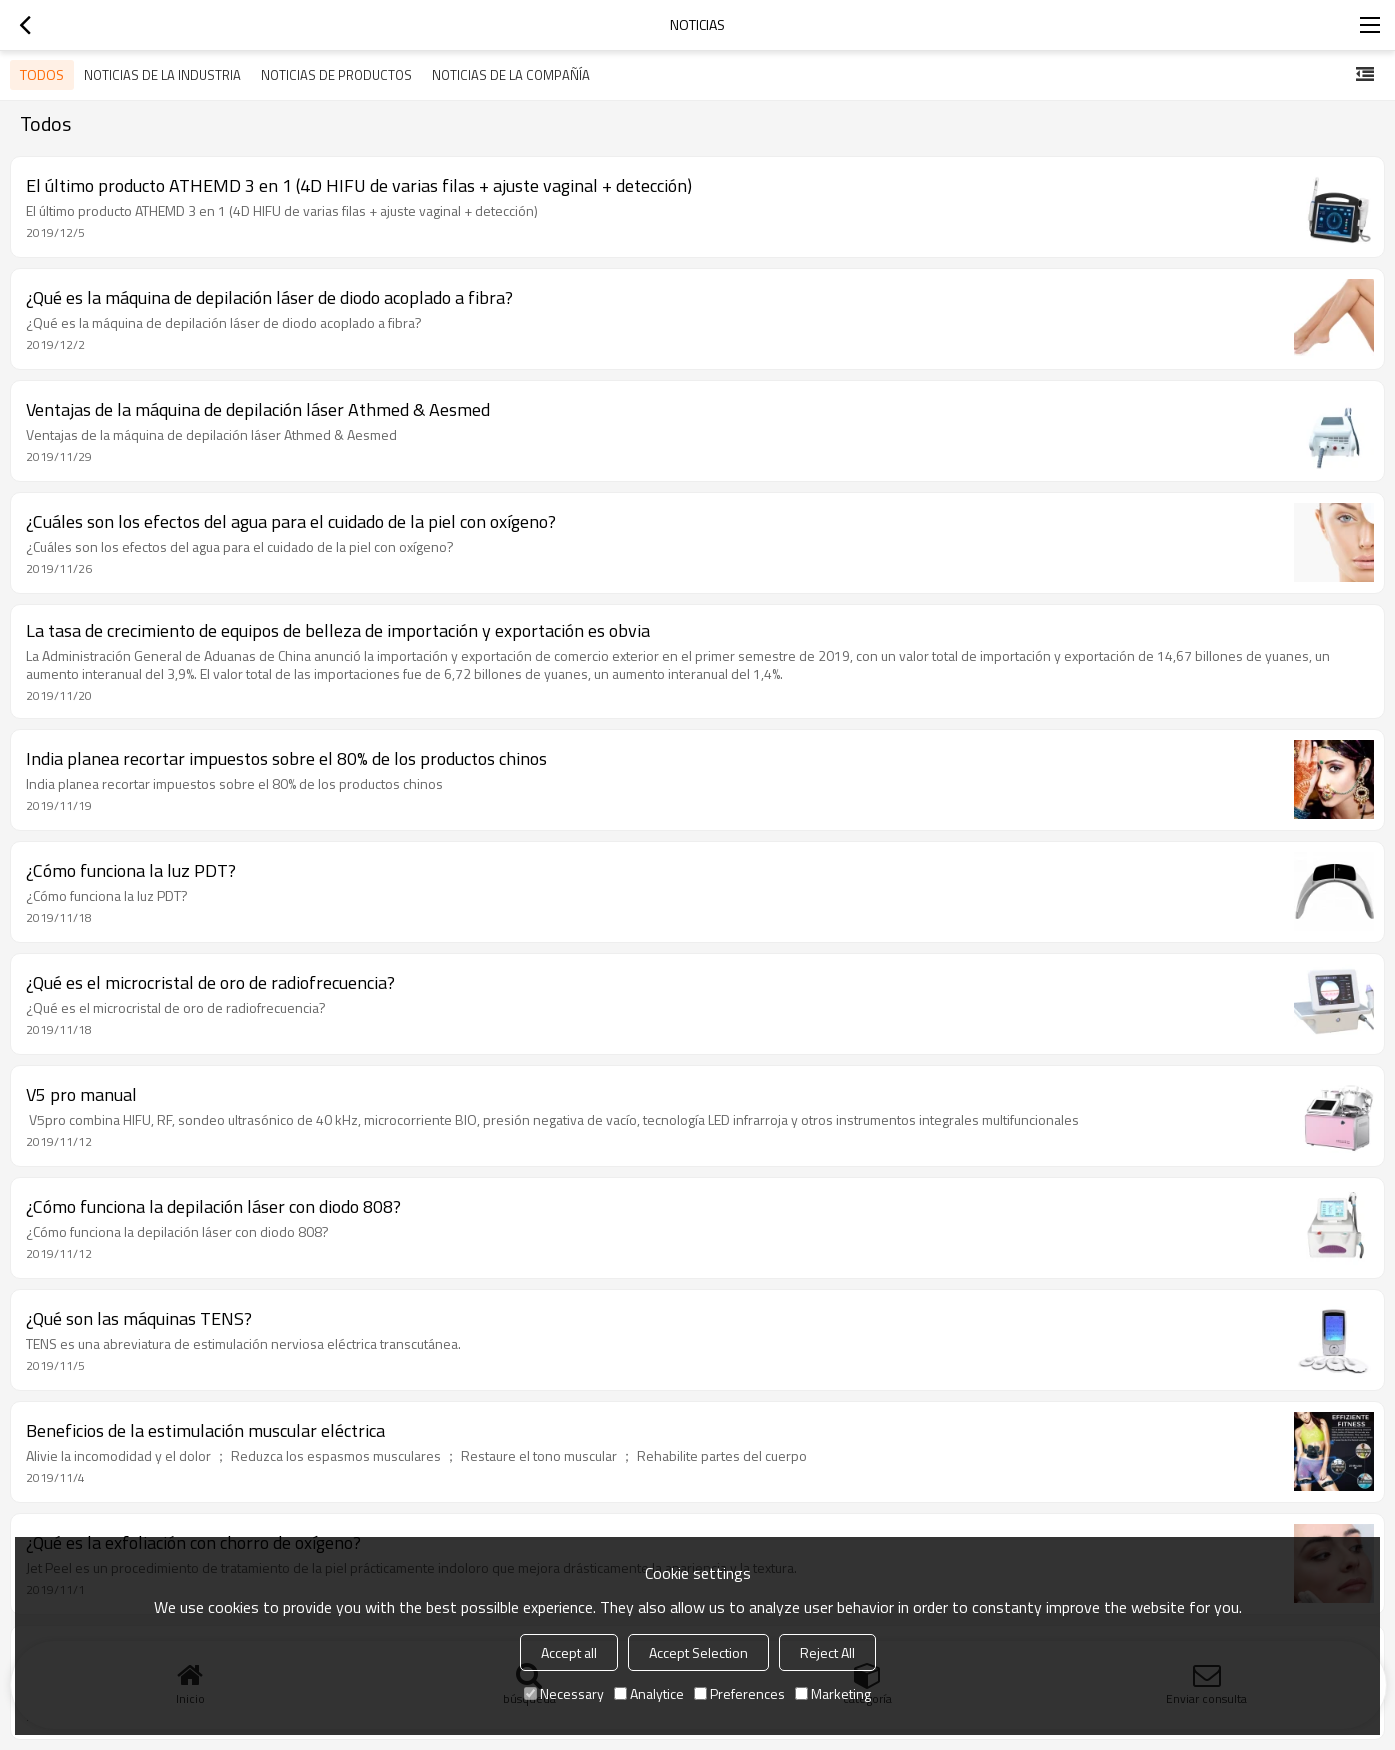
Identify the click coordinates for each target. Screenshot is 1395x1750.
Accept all (569, 1652)
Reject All (827, 1652)
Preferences (739, 1693)
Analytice (649, 1693)
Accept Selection (698, 1652)
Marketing (833, 1693)
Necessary (564, 1693)
